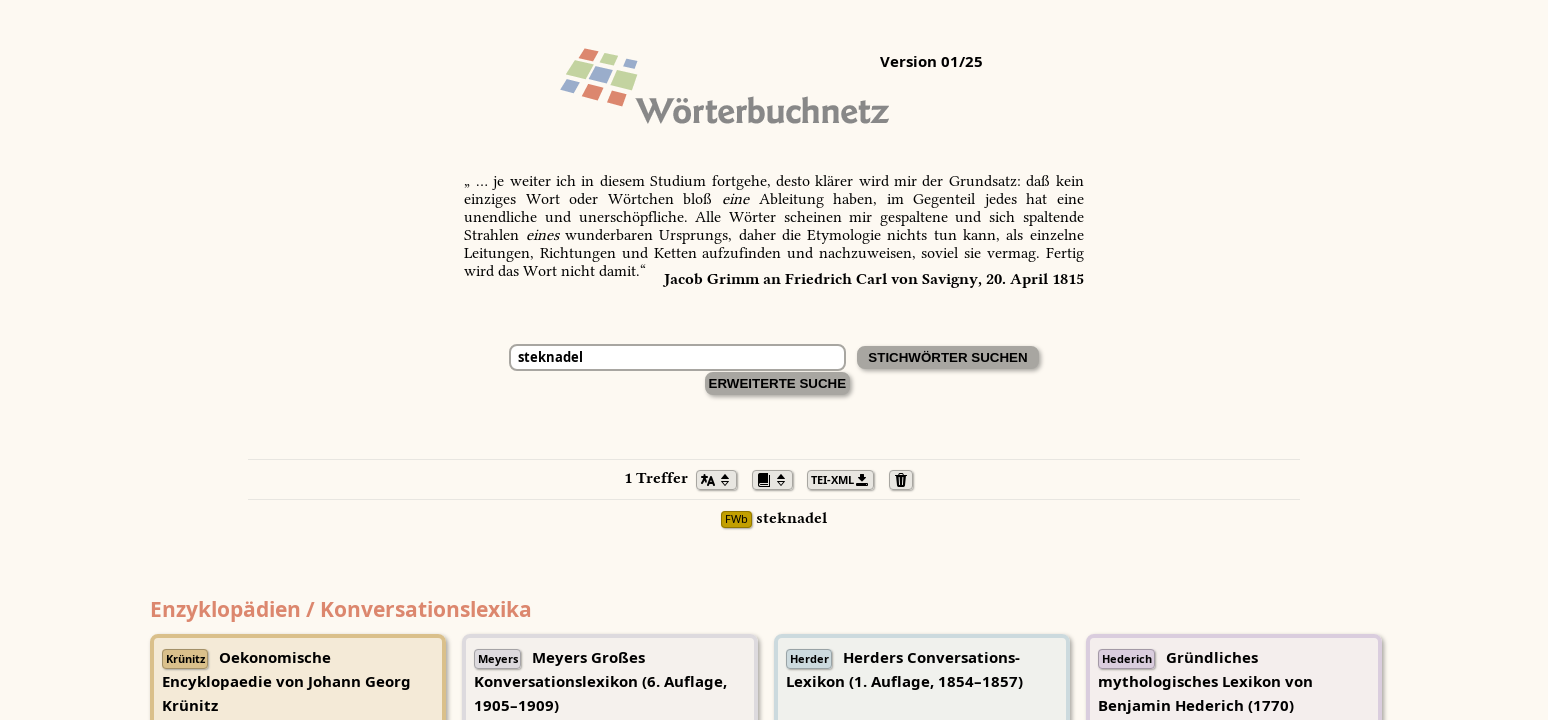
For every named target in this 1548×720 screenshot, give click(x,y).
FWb (736, 519)
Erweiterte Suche (778, 383)
